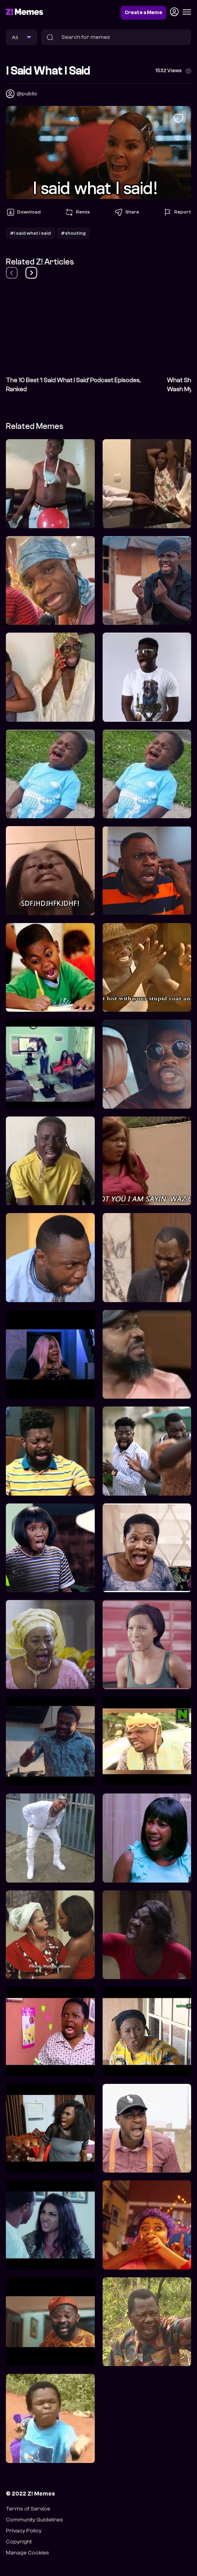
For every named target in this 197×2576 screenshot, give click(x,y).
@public (26, 93)
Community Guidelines (34, 2519)
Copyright (19, 2541)
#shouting (73, 233)
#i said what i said (30, 233)
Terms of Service (28, 2508)
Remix (77, 212)
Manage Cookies (27, 2552)
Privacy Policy (24, 2530)
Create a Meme (143, 12)
